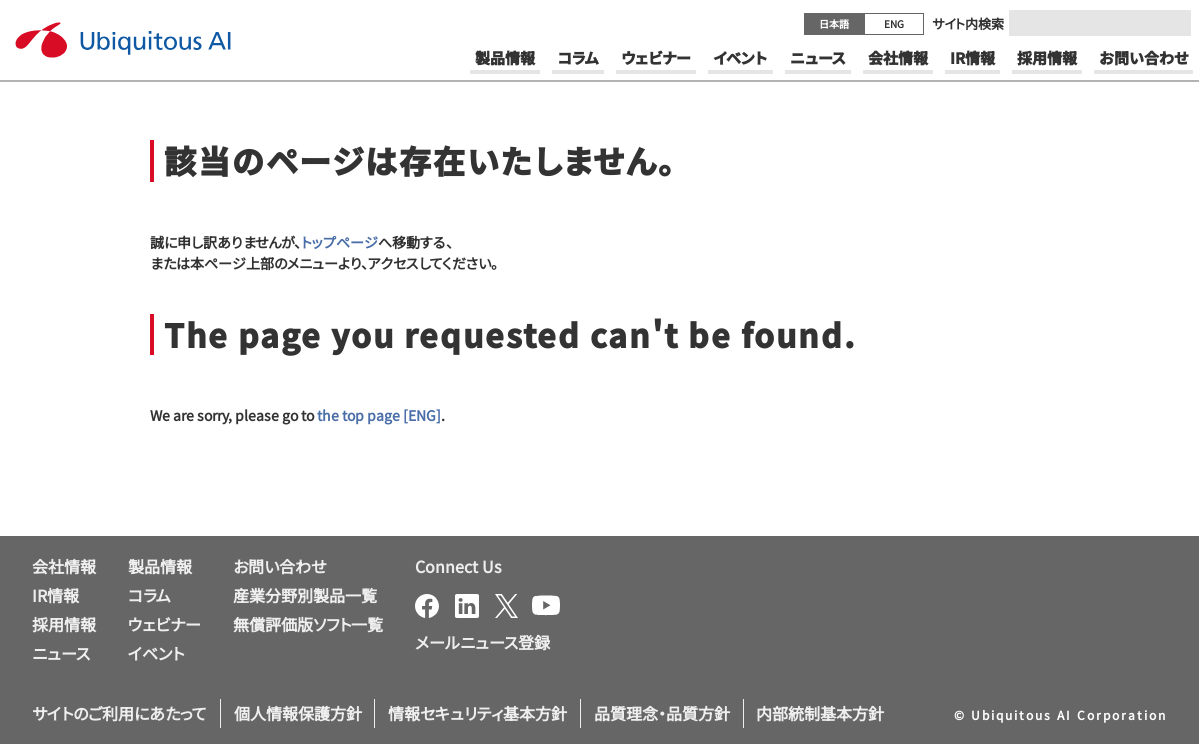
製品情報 (160, 566)
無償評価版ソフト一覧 (308, 624)
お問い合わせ (279, 566)
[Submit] (1170, 23)
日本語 (834, 23)
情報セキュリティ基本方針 (477, 713)
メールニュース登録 (482, 642)
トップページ (339, 242)
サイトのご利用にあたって (119, 713)
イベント (156, 653)
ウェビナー (164, 624)
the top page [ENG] (379, 415)
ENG (894, 23)
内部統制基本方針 (820, 713)
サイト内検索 (968, 23)
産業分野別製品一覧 (305, 595)
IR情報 (55, 595)
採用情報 (64, 624)
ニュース (61, 653)
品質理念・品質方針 (662, 713)
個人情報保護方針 (298, 713)
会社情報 (64, 566)
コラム (149, 595)
